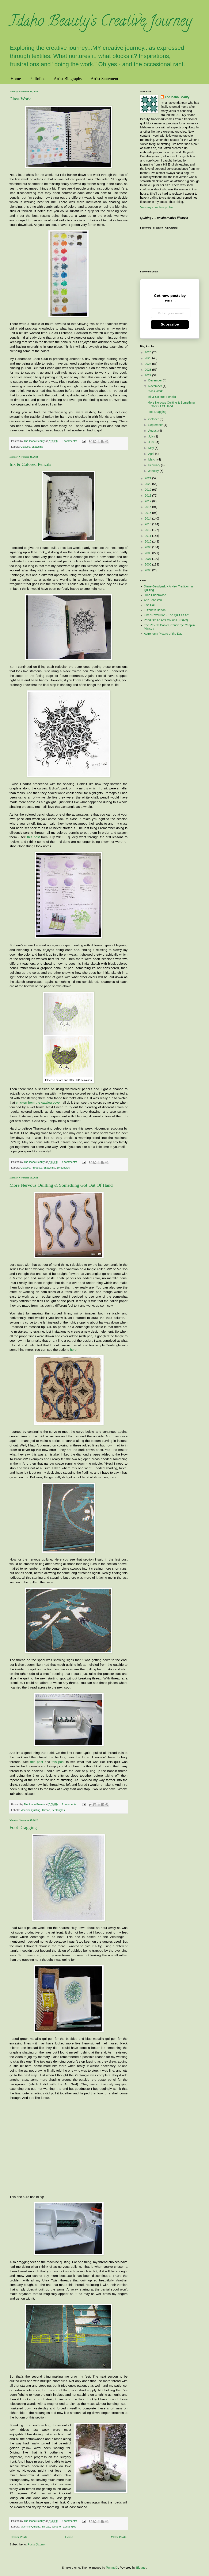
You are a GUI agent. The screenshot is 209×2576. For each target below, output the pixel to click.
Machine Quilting (30, 1810)
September (155, 425)
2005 (148, 570)
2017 (148, 501)
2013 (148, 524)
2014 (148, 518)
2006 (148, 564)
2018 (148, 495)
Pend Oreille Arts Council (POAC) (166, 620)
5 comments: (70, 2520)
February (154, 465)
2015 (148, 512)
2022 (148, 375)
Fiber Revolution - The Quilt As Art (166, 615)
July (151, 436)
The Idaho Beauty (177, 97)
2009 (148, 547)
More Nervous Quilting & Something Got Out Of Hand (61, 1185)
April (151, 453)
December (155, 380)
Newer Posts (19, 2537)
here (73, 1349)
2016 (148, 507)
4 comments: (70, 1162)
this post (33, 837)
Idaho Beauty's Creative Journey (101, 22)
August (153, 430)
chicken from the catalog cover (38, 1102)
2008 (148, 553)
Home (16, 78)
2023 (148, 369)
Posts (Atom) (36, 2544)
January (154, 471)
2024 (148, 363)
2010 (148, 541)
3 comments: (70, 441)
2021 (148, 478)
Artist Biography (68, 78)
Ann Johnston (153, 600)
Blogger (141, 2567)
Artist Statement (104, 78)
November (155, 386)
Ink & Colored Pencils (30, 464)
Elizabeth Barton (155, 610)
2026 (148, 352)
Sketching (37, 446)
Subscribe (170, 324)
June (151, 442)
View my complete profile (156, 207)
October (154, 419)
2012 (148, 530)
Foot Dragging (23, 1827)
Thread (46, 1810)
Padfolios (37, 78)
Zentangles (63, 1167)
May (151, 448)
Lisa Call (149, 605)
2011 (148, 535)
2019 (148, 489)
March (152, 459)
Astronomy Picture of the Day (163, 633)
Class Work (20, 98)
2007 (148, 558)
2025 (148, 358)
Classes (25, 446)
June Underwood (155, 595)
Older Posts (118, 2537)
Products (36, 1167)
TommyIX (112, 2567)
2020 (148, 484)
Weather (57, 2526)
